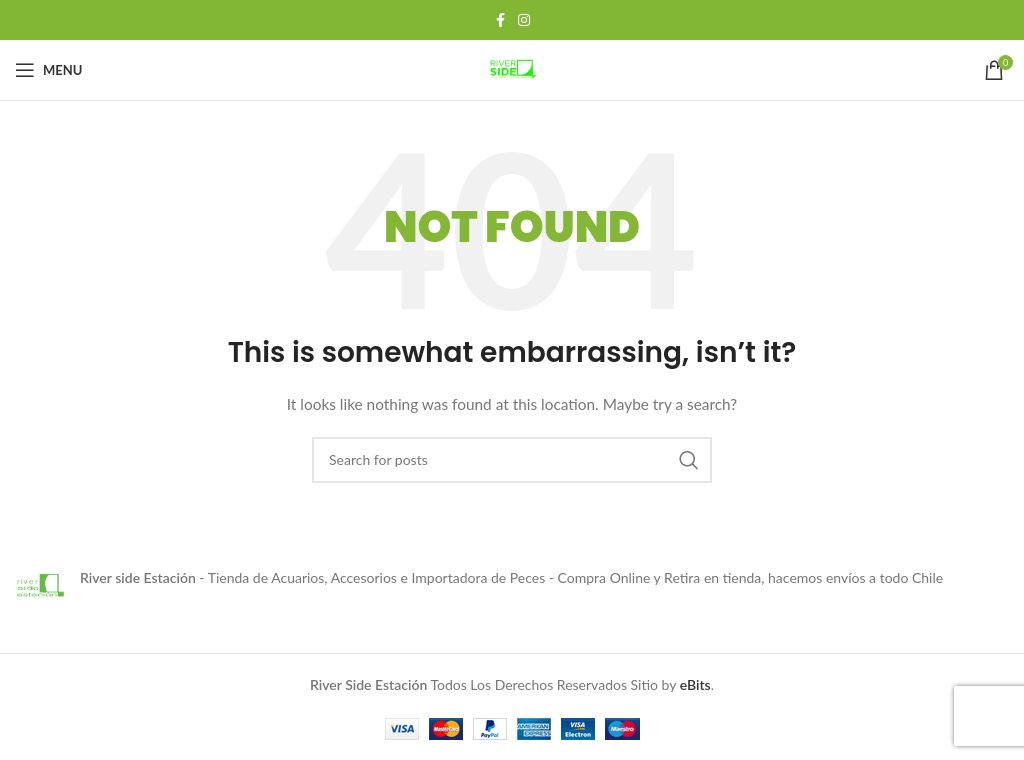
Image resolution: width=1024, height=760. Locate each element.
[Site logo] (512, 68)
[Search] (512, 460)
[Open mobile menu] (48, 70)
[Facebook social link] (500, 20)
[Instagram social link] (524, 20)
